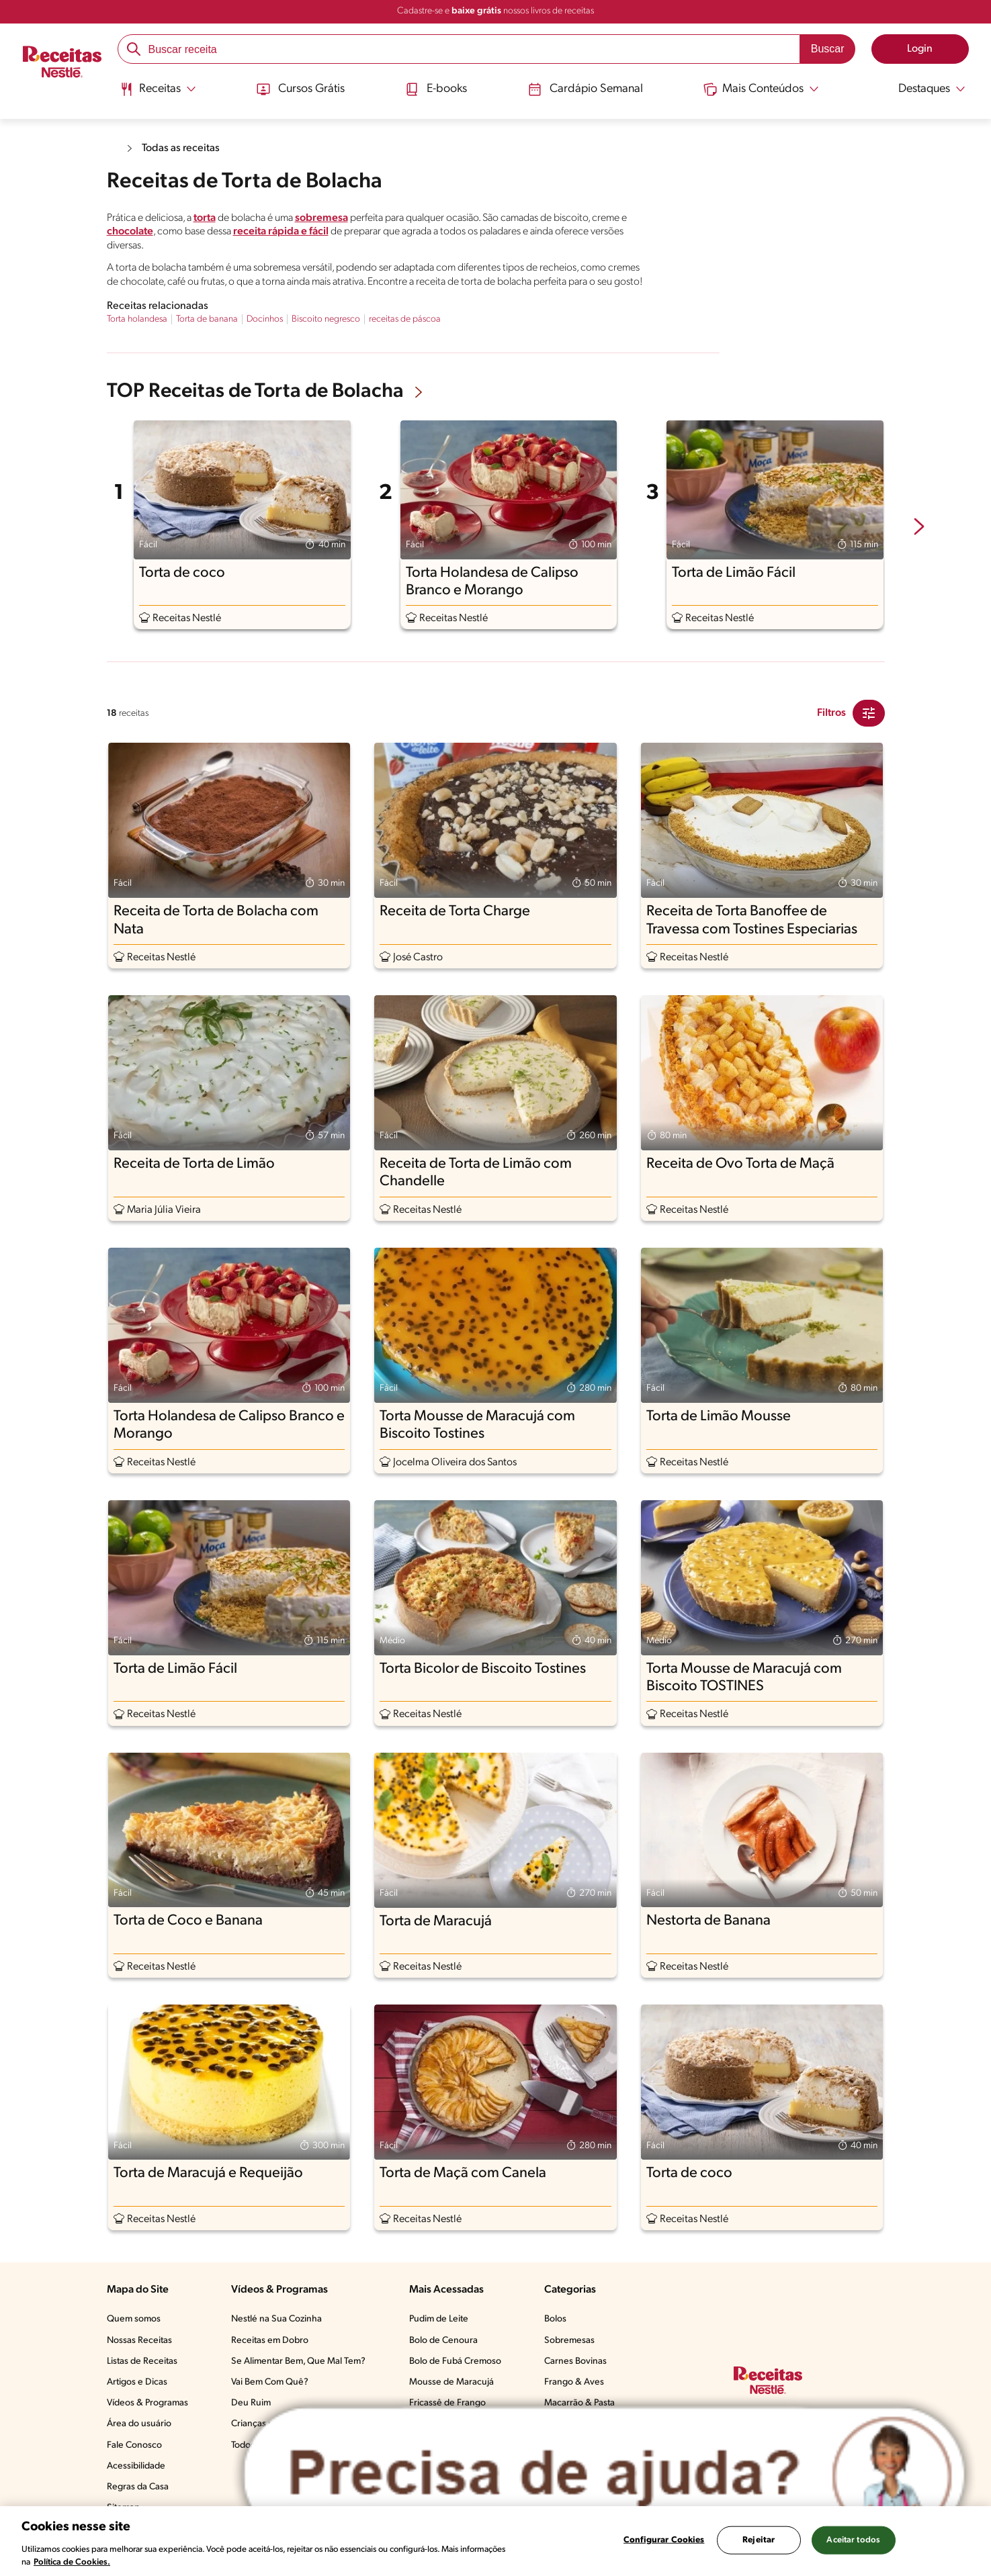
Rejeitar (758, 2540)
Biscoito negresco (326, 319)
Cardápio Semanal (585, 89)
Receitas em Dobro (269, 2341)
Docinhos (265, 319)
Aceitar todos (853, 2540)
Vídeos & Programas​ (147, 2403)
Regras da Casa (138, 2487)
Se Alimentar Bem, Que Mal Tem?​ (298, 2361)
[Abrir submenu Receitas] (158, 89)
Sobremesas (569, 2341)
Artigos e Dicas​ (137, 2382)
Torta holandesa (137, 319)
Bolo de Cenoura (443, 2341)
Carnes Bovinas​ (575, 2361)
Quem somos (134, 2319)
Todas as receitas (181, 148)
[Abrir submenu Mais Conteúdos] (761, 89)
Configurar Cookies (663, 2540)
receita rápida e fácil (281, 231)
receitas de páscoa (405, 319)
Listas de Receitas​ (142, 2361)
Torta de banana (207, 319)
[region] (495, 2541)
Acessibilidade (136, 2466)
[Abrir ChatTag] (604, 2474)
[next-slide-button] (919, 527)
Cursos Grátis (301, 89)
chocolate (130, 231)
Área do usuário (139, 2424)
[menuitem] (158, 94)
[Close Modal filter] (869, 713)
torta (204, 218)
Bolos (555, 2319)
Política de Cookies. (72, 2562)
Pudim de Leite (438, 2319)
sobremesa (321, 218)
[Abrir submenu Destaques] (922, 89)
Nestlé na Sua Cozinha (276, 2319)
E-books (436, 89)
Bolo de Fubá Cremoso (455, 2361)
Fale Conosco (134, 2445)
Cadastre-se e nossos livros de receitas (495, 11)
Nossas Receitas (139, 2341)
